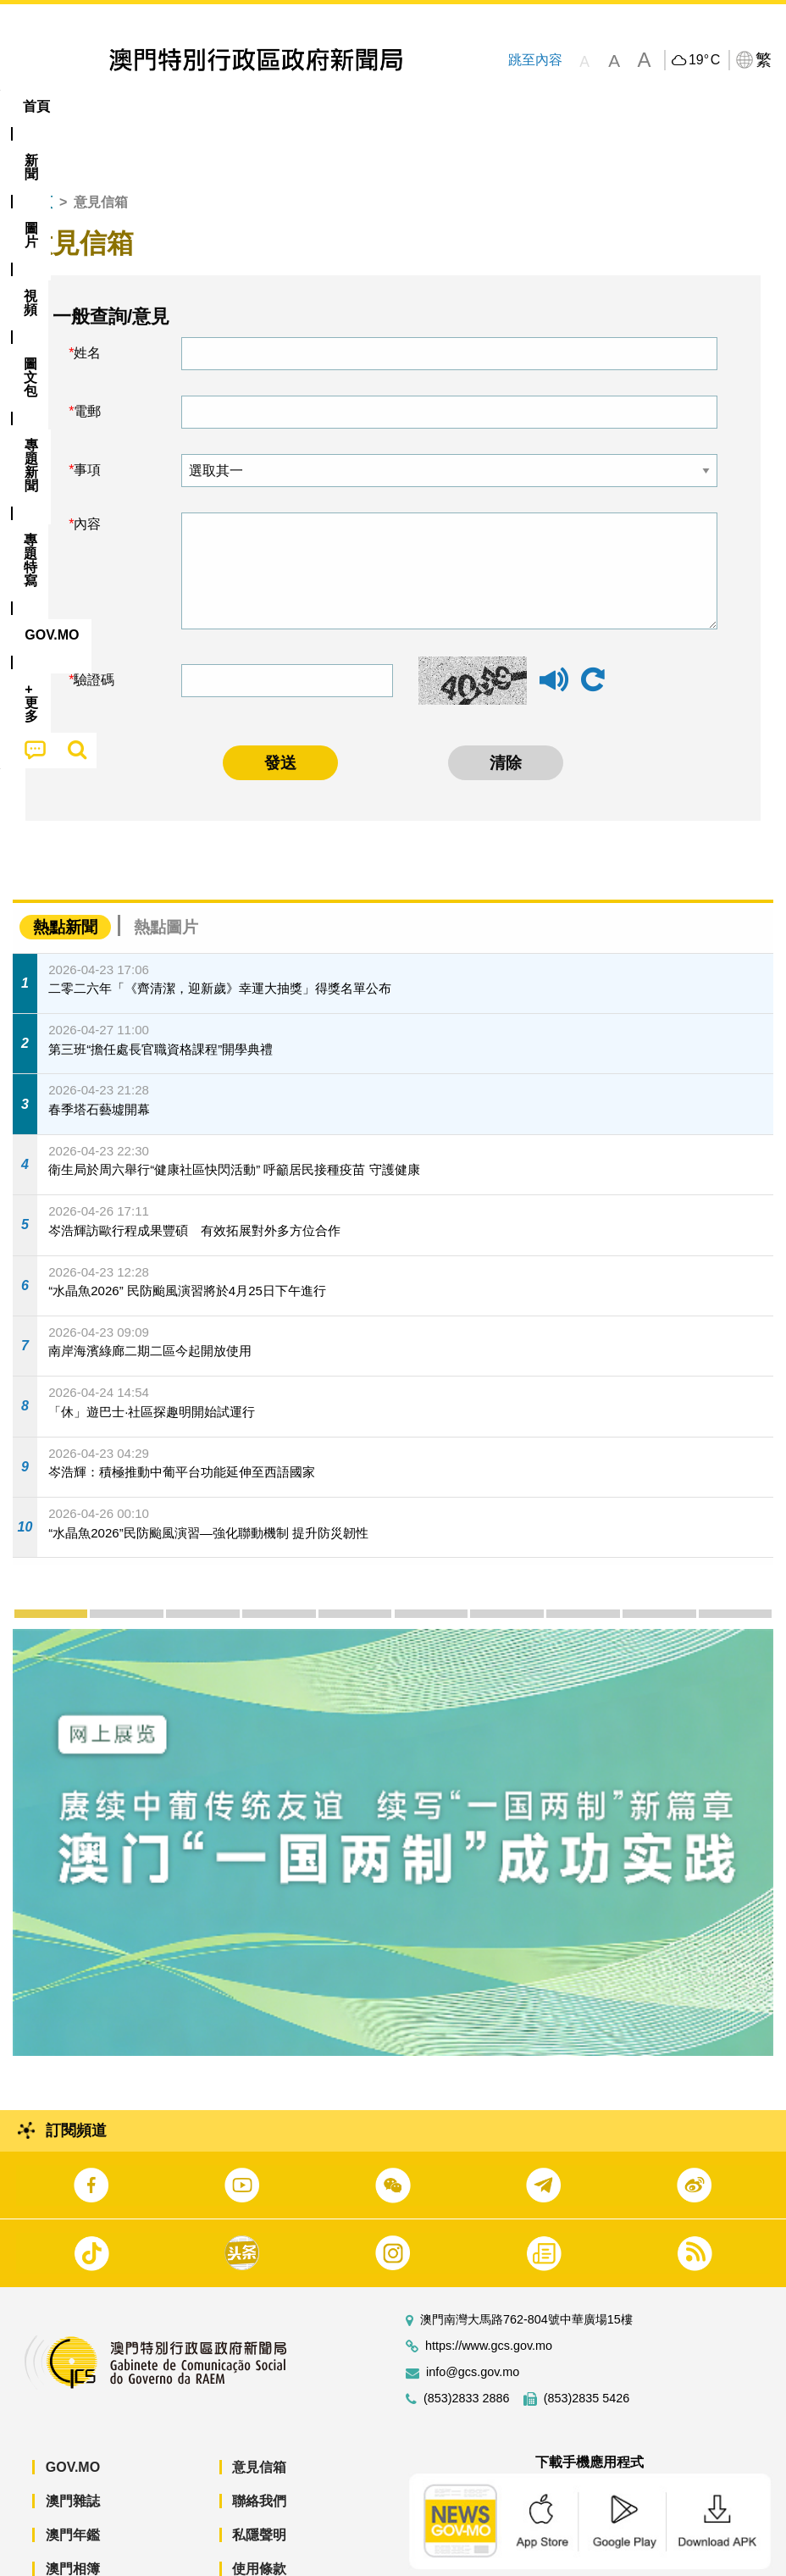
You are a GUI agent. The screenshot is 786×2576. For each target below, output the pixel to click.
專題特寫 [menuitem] (453, 106)
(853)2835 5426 (587, 2347)
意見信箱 (259, 2415)
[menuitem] (94, 107)
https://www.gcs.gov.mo (488, 2294)
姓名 (87, 301)
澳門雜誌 (73, 2449)
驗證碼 (94, 628)
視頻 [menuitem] (218, 106)
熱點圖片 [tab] (166, 875)
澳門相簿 (73, 2517)
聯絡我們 (259, 2449)
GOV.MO (73, 2415)
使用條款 (259, 2517)
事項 (87, 418)
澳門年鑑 (73, 2483)
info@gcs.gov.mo (472, 2320)
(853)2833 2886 (466, 2347)
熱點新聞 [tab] (65, 875)
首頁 (39, 150)
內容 (87, 472)
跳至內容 (535, 60)
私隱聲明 (259, 2483)
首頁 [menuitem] (36, 106)
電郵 (87, 359)
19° (704, 60)
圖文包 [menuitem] (286, 106)
